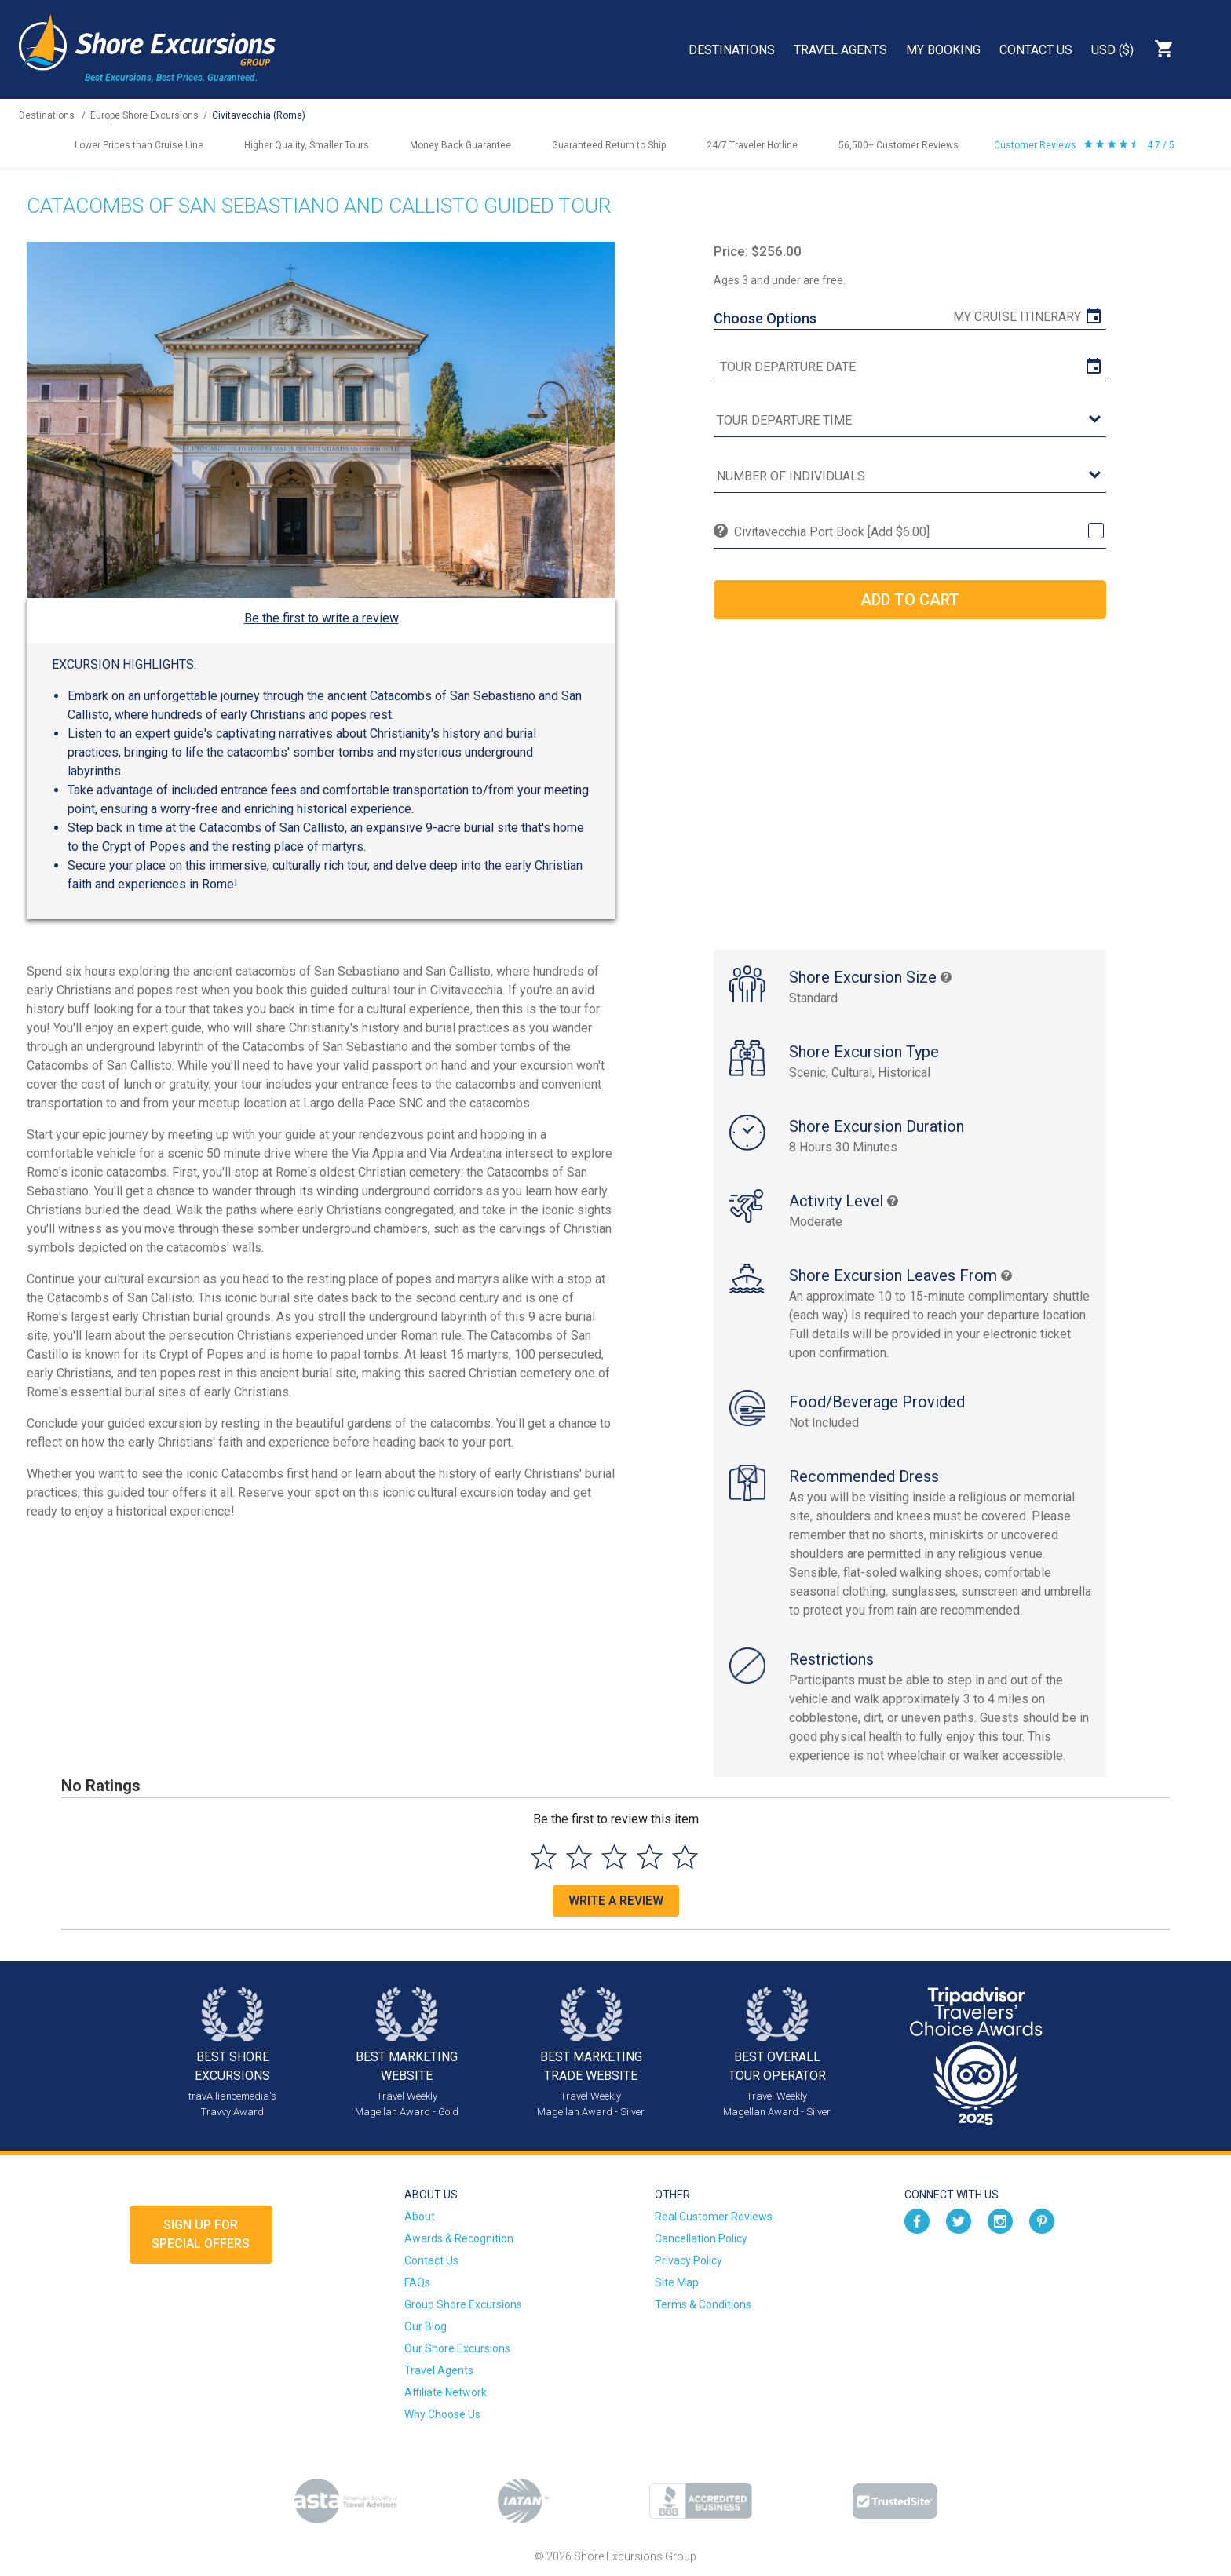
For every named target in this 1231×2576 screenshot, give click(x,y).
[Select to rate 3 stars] (614, 1857)
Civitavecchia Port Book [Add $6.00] (832, 531)
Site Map (677, 2282)
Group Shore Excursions (463, 2304)
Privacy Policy (688, 2260)
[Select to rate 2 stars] (579, 1857)
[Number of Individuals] (910, 477)
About (419, 2216)
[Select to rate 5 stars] (685, 1857)
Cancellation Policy (701, 2238)
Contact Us (1035, 49)
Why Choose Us (442, 2414)
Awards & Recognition (458, 2238)
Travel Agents (840, 49)
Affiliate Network (445, 2392)
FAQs (417, 2282)
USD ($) (1112, 49)
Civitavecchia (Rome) (258, 115)
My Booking (943, 49)
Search (1204, 49)
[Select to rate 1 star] (544, 1857)
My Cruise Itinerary (1017, 316)
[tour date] (910, 367)
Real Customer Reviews (714, 2216)
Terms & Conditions (703, 2304)
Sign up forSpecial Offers (201, 2234)
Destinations (732, 49)
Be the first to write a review (321, 618)
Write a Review (615, 1900)
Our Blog (425, 2326)
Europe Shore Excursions (144, 115)
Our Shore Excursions (457, 2348)
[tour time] (910, 421)
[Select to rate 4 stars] (650, 1857)
